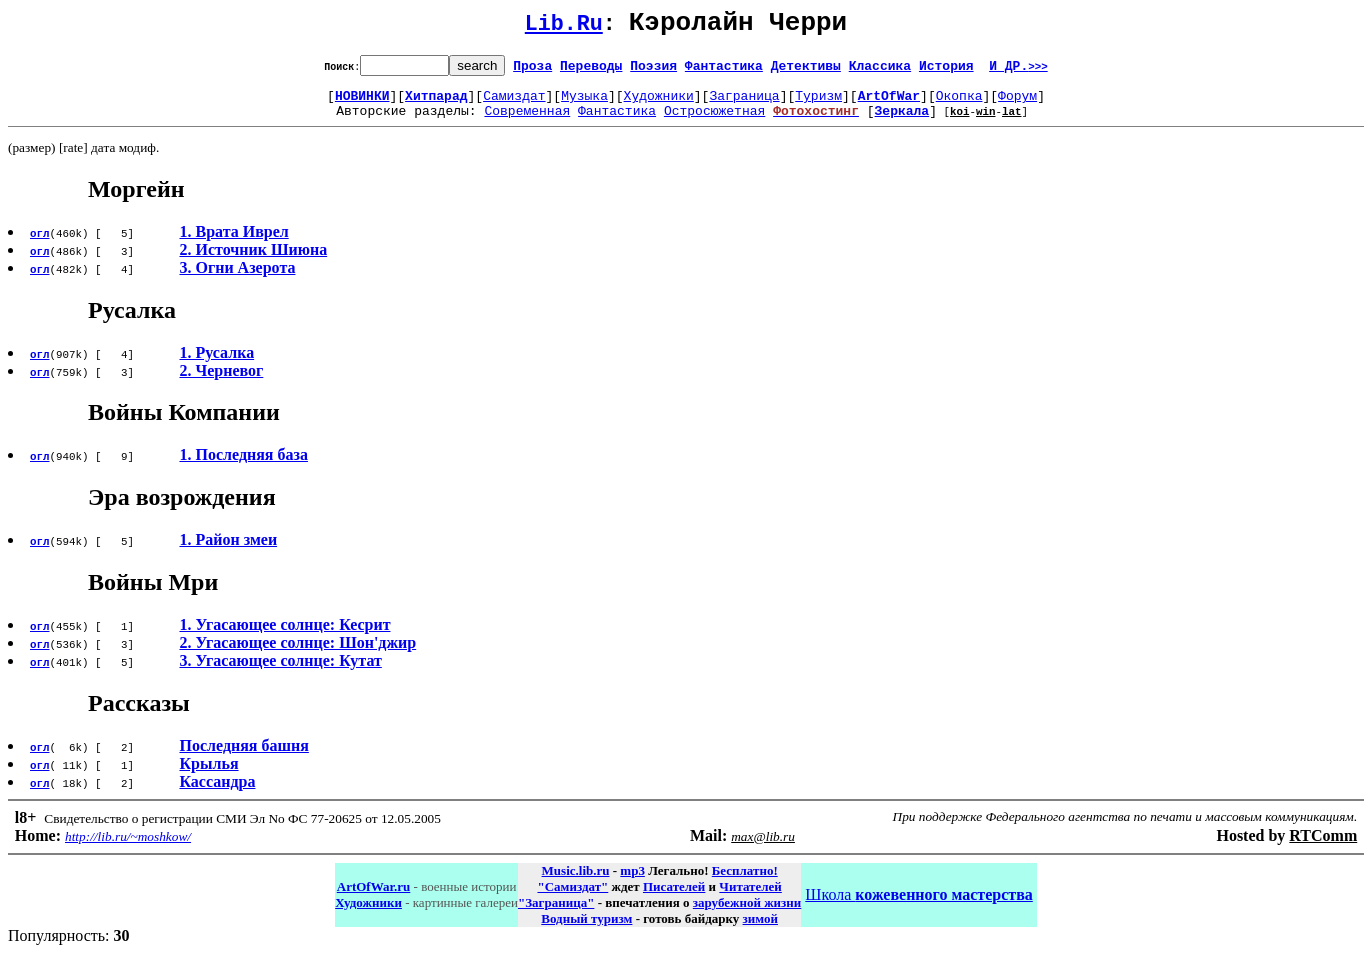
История (946, 71)
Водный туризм (586, 930)
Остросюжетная (714, 122)
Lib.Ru (564, 27)
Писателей (674, 898)
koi (960, 122)
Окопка (959, 104)
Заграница (744, 104)
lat (1012, 122)
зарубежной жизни (747, 914)
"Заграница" (556, 914)
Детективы (806, 71)
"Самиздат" (572, 898)
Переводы (591, 71)
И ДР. (1018, 71)
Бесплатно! (745, 882)
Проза (532, 71)
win (986, 122)
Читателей (750, 898)
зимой (760, 930)
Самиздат (514, 104)
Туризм (818, 104)
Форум (1017, 104)
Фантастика (724, 71)
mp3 (632, 882)
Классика (880, 71)
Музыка (584, 104)
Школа (918, 906)
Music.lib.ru (576, 882)
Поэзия (653, 71)
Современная (527, 122)
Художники (659, 104)
